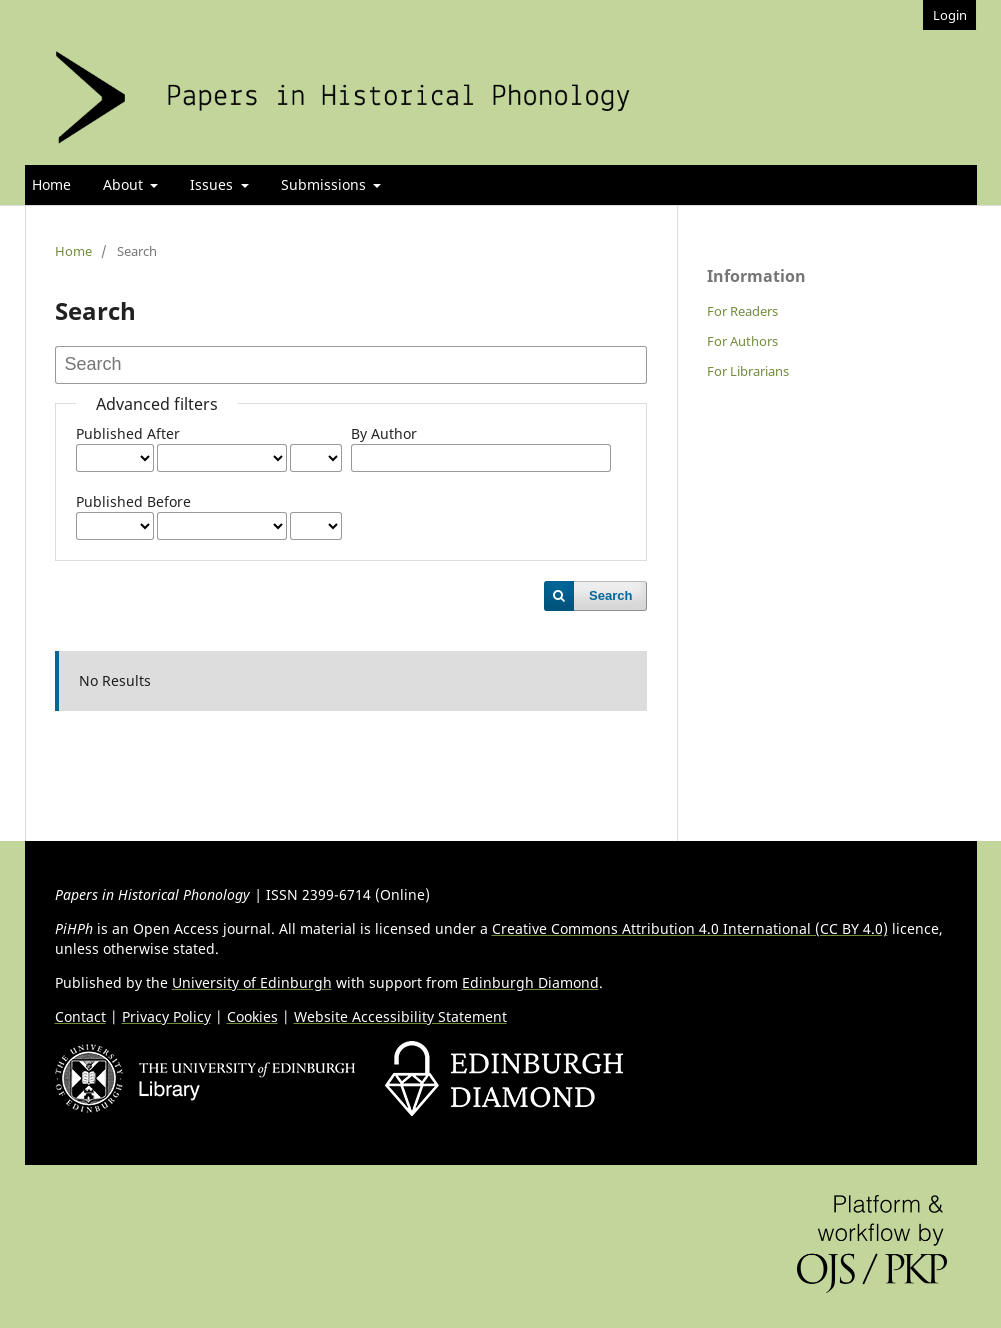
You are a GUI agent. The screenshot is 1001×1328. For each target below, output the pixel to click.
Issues (213, 184)
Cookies (252, 1016)
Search (610, 595)
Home (51, 184)
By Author (384, 433)
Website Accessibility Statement (400, 1016)
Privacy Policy (166, 1016)
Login (950, 15)
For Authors (742, 341)
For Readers (742, 311)
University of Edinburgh (252, 982)
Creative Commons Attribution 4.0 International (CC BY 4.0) (690, 928)
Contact (80, 1016)
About (125, 184)
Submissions (325, 184)
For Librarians (748, 371)
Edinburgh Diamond (530, 982)
